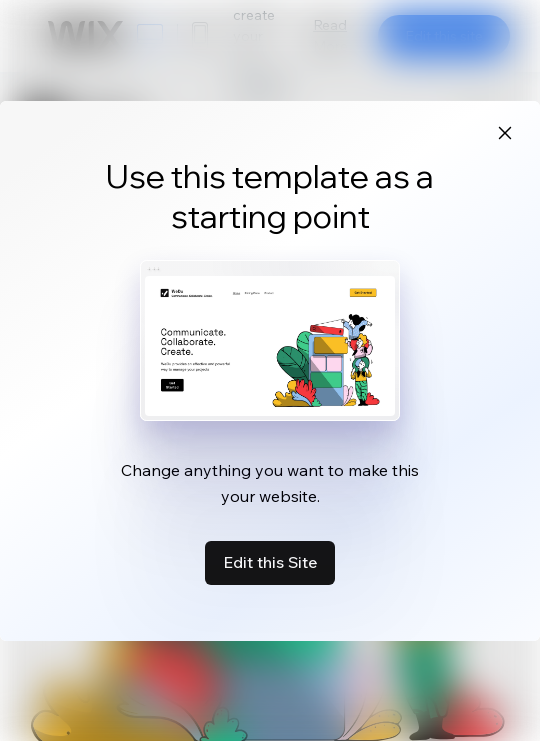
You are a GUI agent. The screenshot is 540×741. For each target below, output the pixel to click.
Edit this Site (270, 562)
